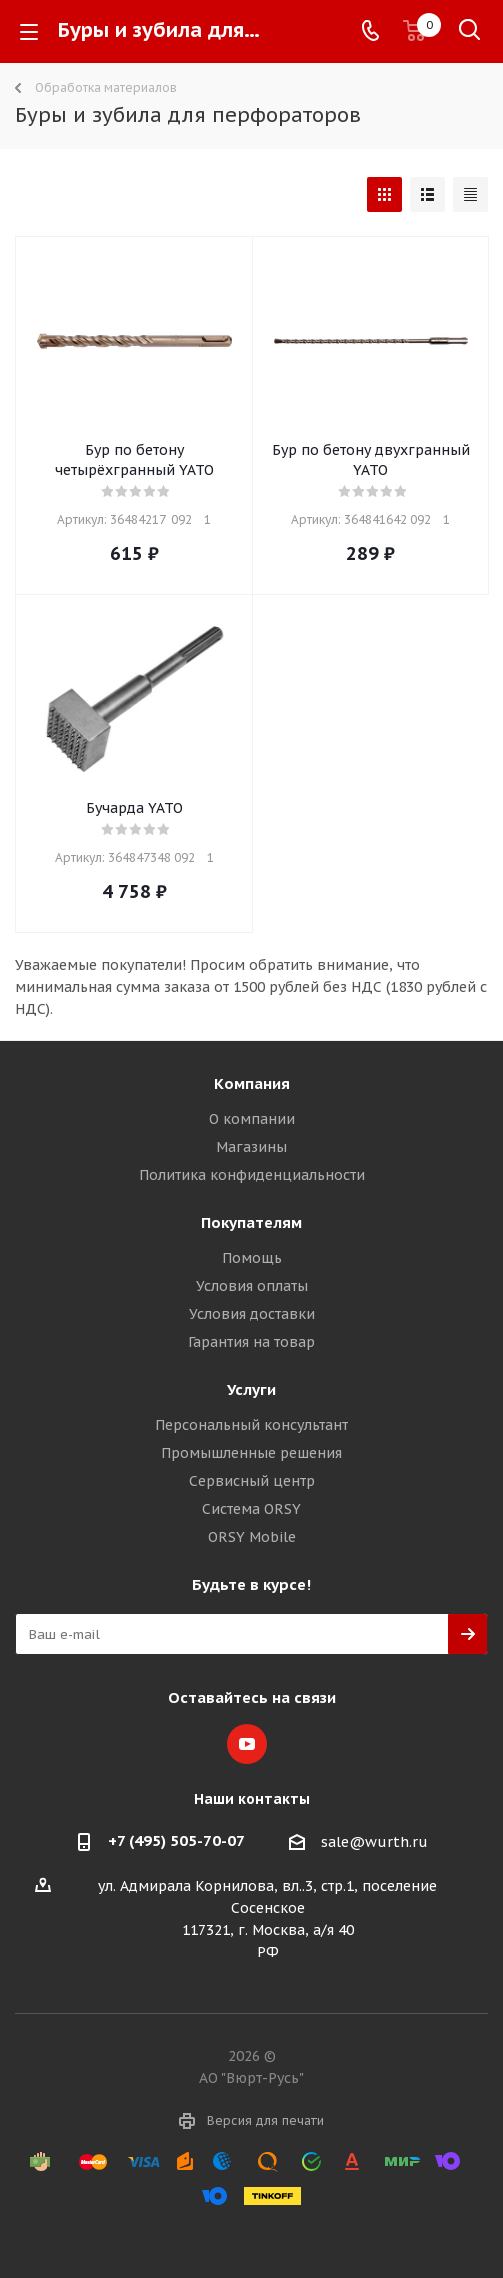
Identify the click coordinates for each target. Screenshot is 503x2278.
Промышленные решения (251, 1453)
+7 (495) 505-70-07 (176, 1840)
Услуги (251, 1389)
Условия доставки (252, 1314)
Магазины (251, 1147)
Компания (252, 1083)
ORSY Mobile (252, 1537)
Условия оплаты (252, 1286)
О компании (252, 1119)
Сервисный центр (252, 1481)
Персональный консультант (251, 1425)
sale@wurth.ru (374, 1842)
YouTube (247, 1744)
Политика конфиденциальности (252, 1175)
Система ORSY (251, 1509)
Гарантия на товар (251, 1342)
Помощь (252, 1258)
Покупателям (251, 1222)
